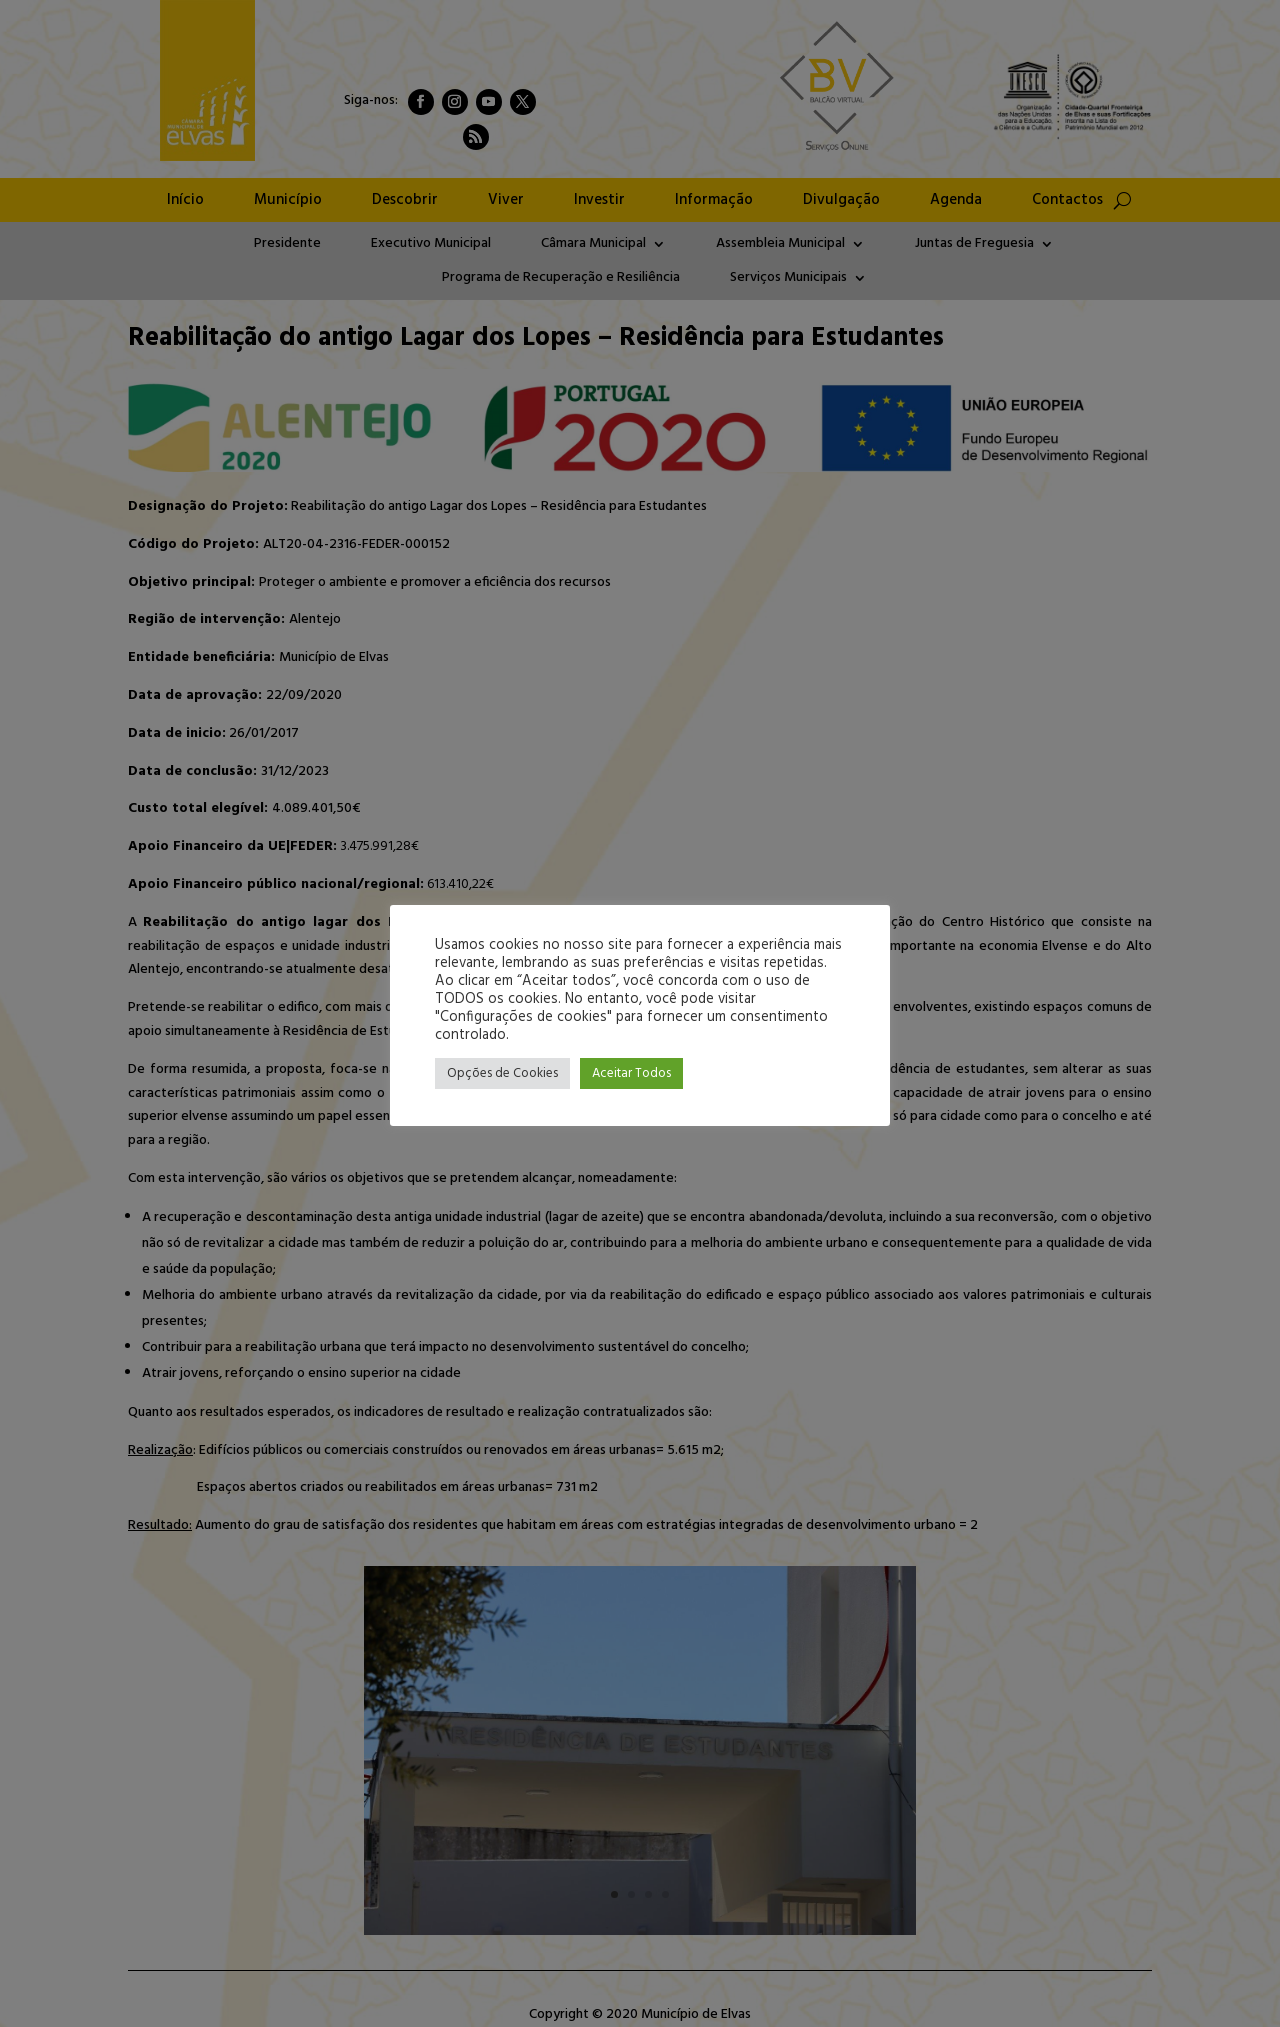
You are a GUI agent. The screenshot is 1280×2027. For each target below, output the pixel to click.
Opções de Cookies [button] (502, 1073)
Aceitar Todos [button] (631, 1073)
